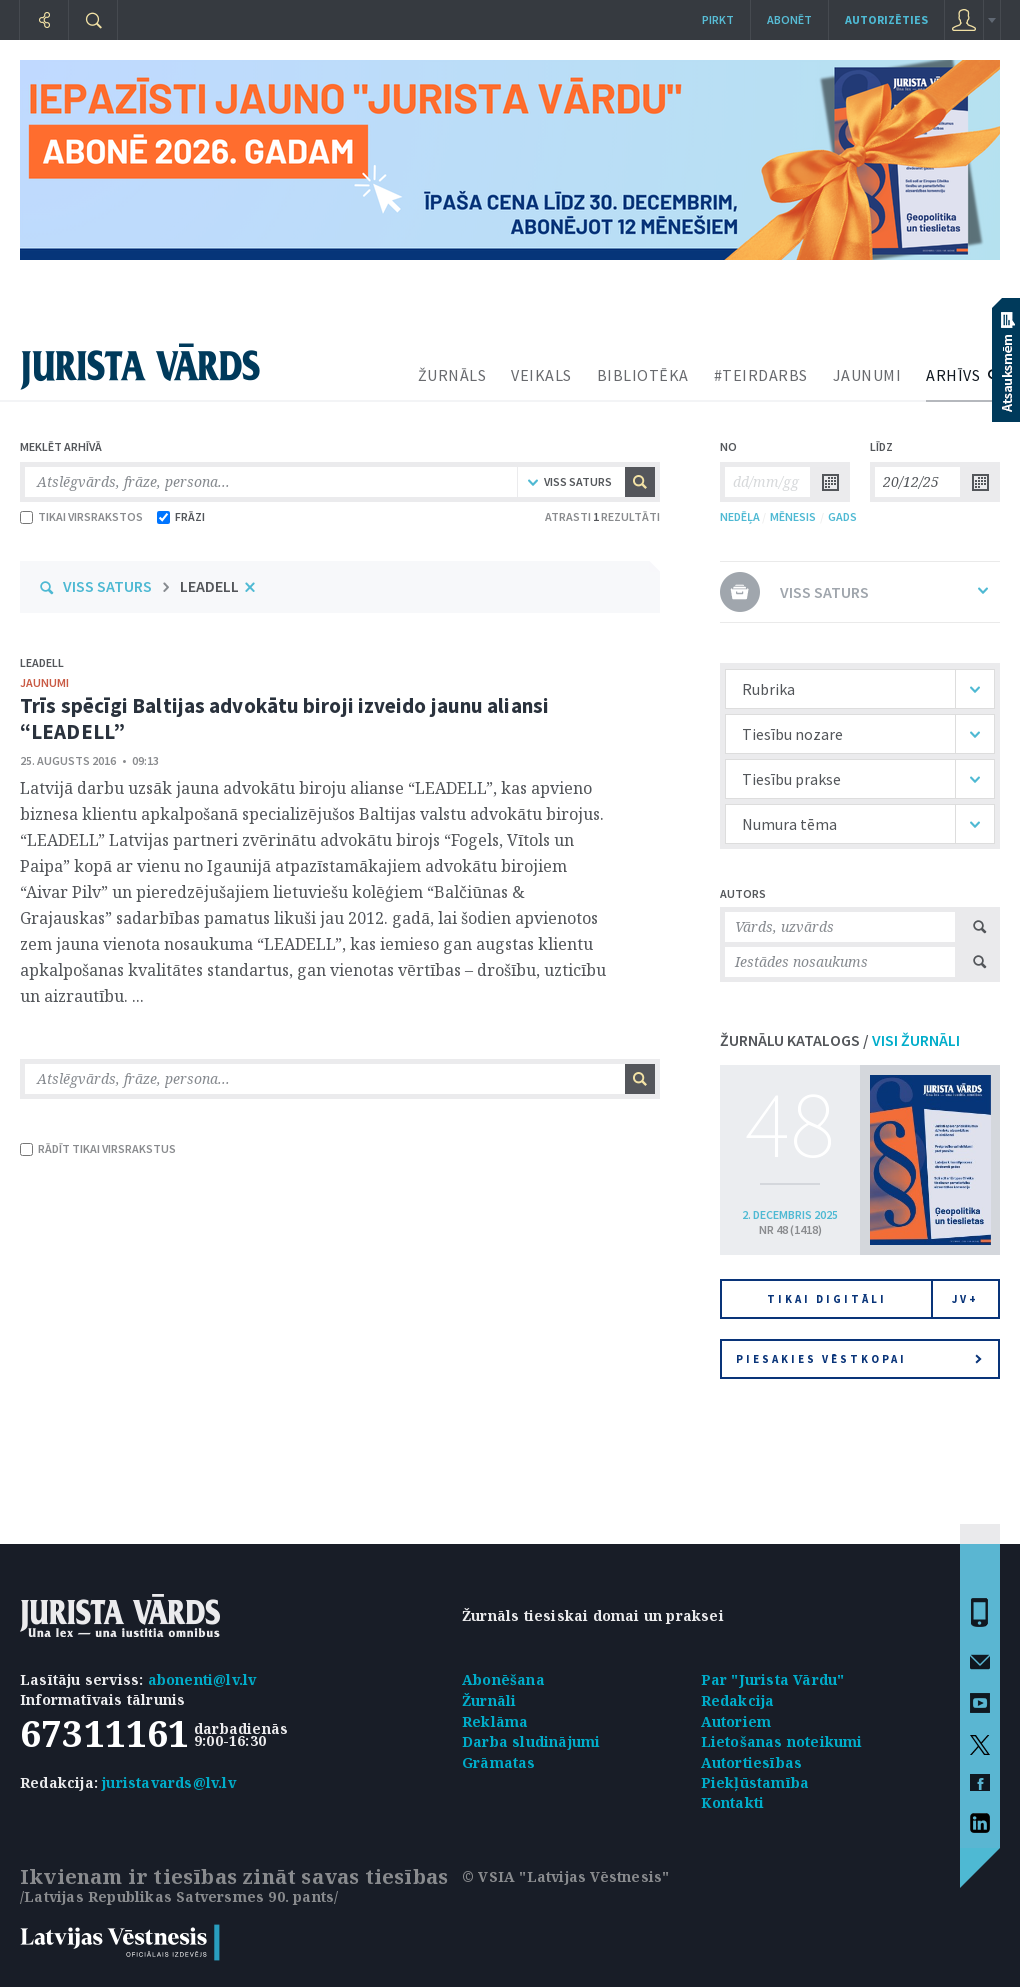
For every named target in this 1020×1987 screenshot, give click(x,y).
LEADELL (209, 586)
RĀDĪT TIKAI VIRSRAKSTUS (98, 1148)
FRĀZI (181, 516)
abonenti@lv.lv (202, 1679)
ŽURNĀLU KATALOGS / (840, 1040)
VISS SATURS (107, 586)
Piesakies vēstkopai (859, 1359)
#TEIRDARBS (761, 375)
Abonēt (789, 19)
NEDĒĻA (740, 516)
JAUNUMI (867, 375)
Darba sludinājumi (531, 1741)
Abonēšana (503, 1679)
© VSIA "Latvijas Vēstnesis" (565, 1876)
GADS (842, 516)
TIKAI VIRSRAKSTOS (81, 516)
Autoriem (736, 1721)
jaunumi (44, 682)
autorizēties (886, 19)
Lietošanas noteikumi (782, 1741)
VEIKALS (541, 375)
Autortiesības (752, 1762)
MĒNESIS (793, 516)
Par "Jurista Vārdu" (773, 1679)
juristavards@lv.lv (169, 1782)
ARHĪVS (953, 375)
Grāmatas (499, 1762)
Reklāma (495, 1721)
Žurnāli (489, 1700)
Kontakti (733, 1802)
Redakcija (738, 1700)
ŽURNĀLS (452, 375)
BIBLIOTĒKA (643, 375)
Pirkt (718, 19)
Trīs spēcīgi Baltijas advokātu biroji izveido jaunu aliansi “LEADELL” (284, 718)
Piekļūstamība (755, 1782)
